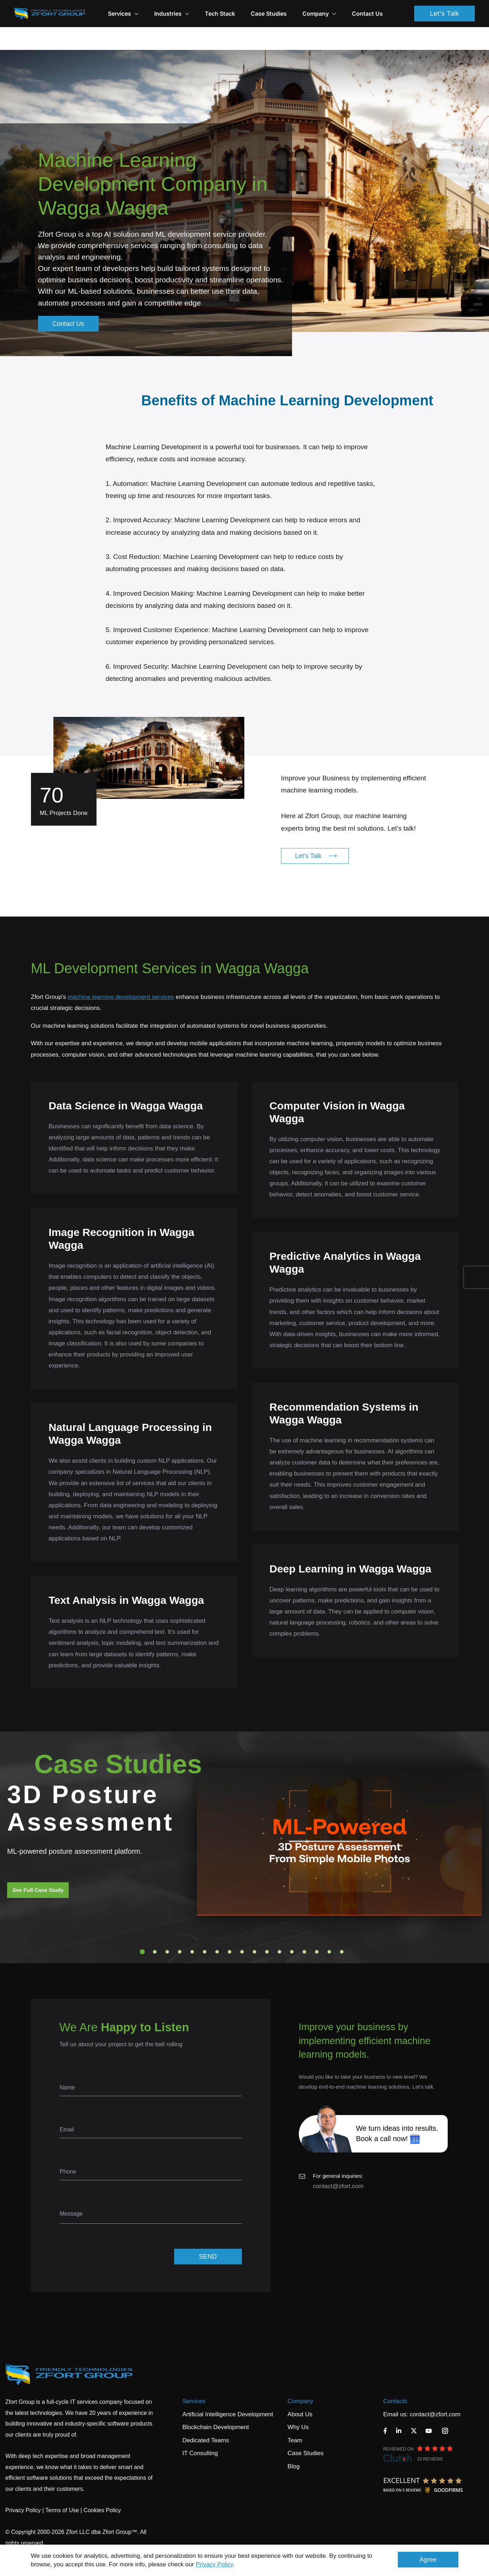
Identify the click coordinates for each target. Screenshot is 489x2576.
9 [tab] (242, 1929)
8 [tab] (229, 1929)
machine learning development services (121, 974)
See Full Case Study (37, 1867)
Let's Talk (444, 13)
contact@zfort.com (338, 2163)
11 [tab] (267, 1929)
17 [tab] (341, 1929)
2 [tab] (154, 1929)
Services (194, 2378)
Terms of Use (62, 2487)
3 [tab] (167, 1929)
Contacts (395, 2378)
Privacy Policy (214, 2564)
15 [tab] (316, 1929)
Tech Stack (220, 13)
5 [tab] (192, 1929)
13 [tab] (291, 1929)
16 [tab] (329, 1929)
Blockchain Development (215, 2404)
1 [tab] (142, 1929)
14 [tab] (304, 1929)
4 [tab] (179, 1929)
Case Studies (269, 13)
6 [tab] (204, 1929)
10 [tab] (254, 1929)
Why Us (298, 2404)
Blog (293, 2443)
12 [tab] (279, 1929)
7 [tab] (217, 1929)
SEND (208, 2233)
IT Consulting (200, 2430)
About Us (299, 2391)
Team (294, 2417)
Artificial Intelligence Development (227, 2391)
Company (319, 13)
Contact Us (367, 13)
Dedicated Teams (205, 2417)
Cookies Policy (102, 2487)
